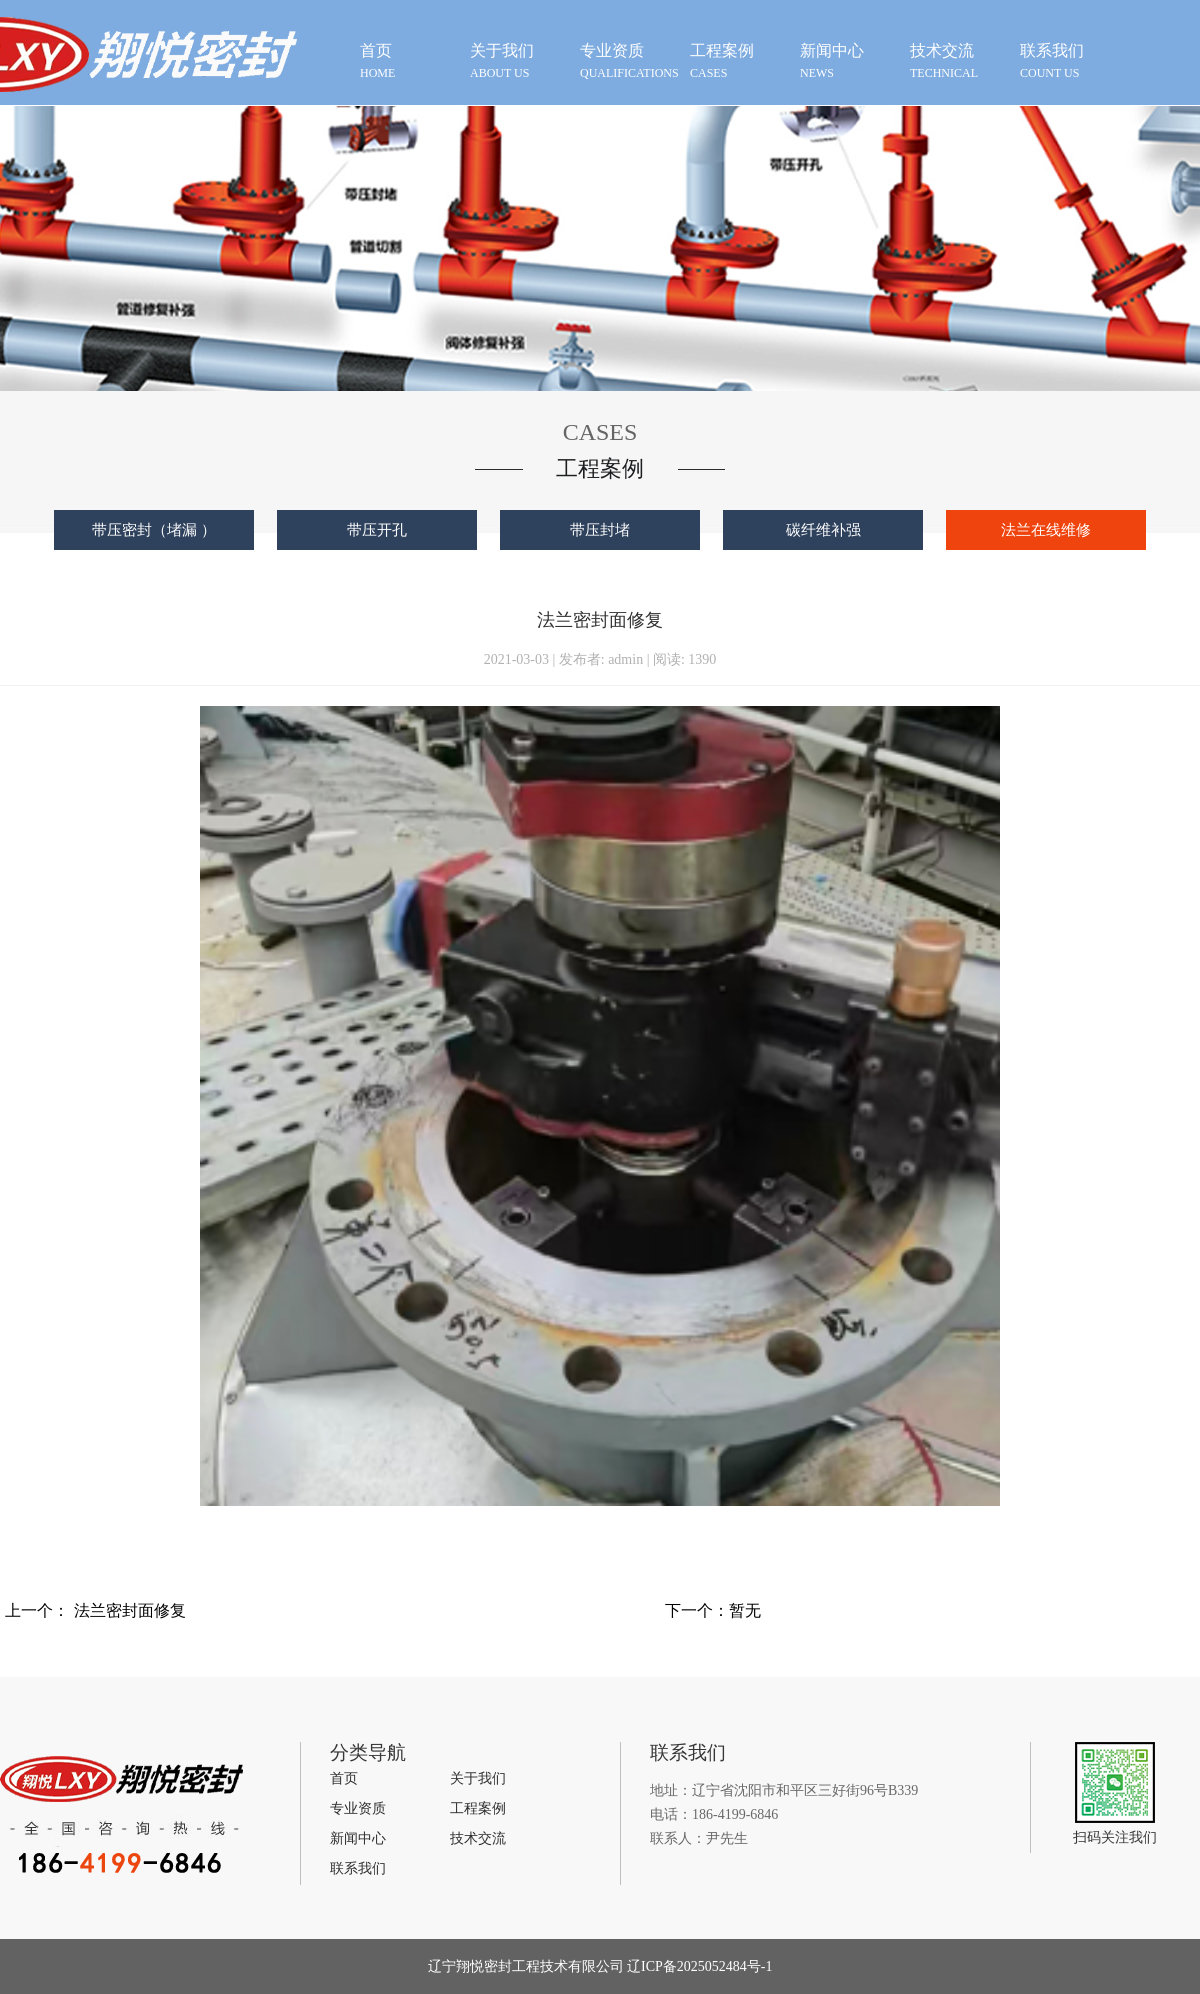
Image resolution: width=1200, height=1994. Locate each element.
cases (740, 60)
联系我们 (358, 1868)
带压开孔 (377, 530)
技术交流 (478, 1838)
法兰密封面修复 (130, 1610)
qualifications (630, 60)
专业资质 (358, 1808)
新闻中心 (358, 1838)
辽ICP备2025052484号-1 (698, 1966)
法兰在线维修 (1046, 530)
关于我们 (478, 1778)
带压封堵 (600, 530)
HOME (410, 60)
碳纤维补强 (823, 530)
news (850, 60)
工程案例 (478, 1808)
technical (960, 60)
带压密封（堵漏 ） (154, 530)
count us (1070, 60)
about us (520, 60)
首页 (344, 1778)
